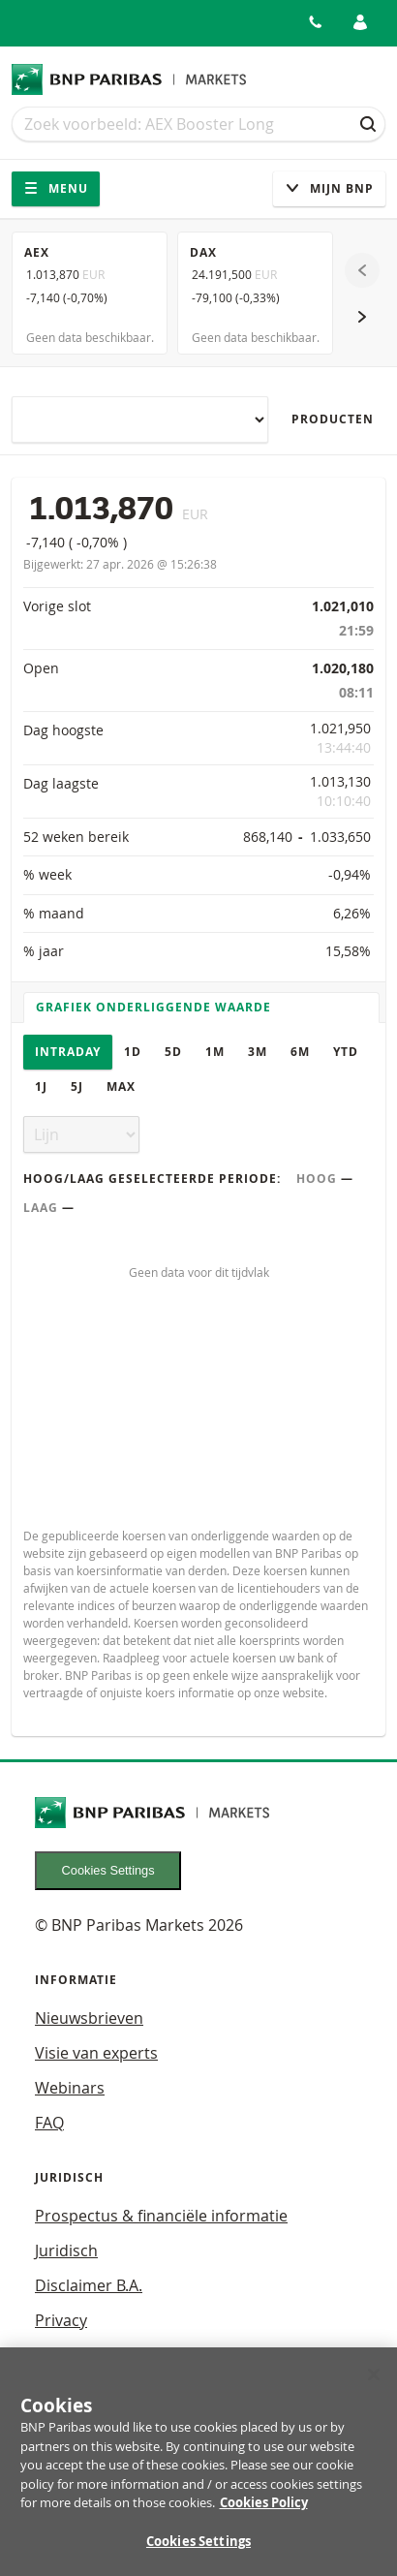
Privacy (61, 2320)
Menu (55, 188)
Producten (332, 419)
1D (132, 1051)
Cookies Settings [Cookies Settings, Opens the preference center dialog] (198, 2551)
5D (173, 1051)
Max (121, 1086)
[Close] (373, 2384)
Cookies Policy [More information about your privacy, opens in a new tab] (264, 2512)
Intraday (68, 1051)
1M (215, 1051)
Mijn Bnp (329, 188)
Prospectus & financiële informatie (161, 2215)
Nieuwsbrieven (89, 2018)
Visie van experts (96, 2053)
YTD (345, 1051)
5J (77, 1086)
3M (257, 1051)
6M (300, 1051)
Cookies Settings (108, 1870)
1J (41, 1086)
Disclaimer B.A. (88, 2285)
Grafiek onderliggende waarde (153, 1007)
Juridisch (66, 2250)
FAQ (49, 2122)
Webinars (70, 2087)
